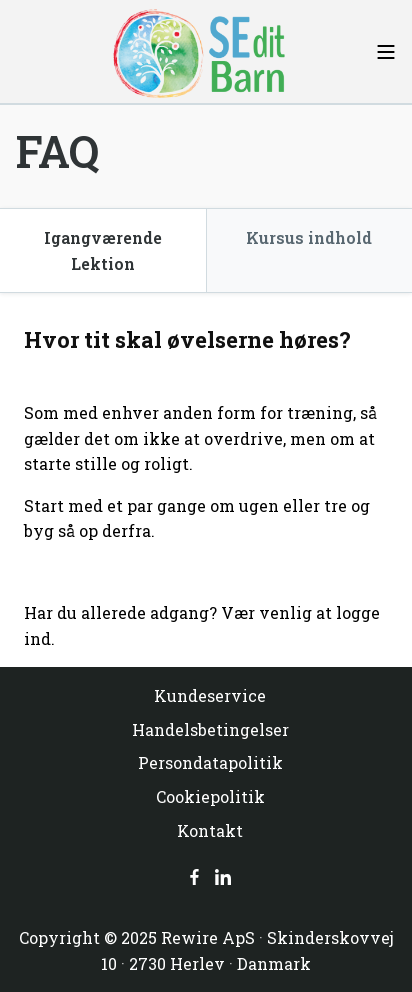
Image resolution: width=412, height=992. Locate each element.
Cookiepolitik (210, 796)
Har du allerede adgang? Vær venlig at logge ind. (202, 625)
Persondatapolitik (210, 762)
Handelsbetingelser (210, 729)
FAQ (57, 151)
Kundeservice (210, 695)
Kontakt (210, 830)
